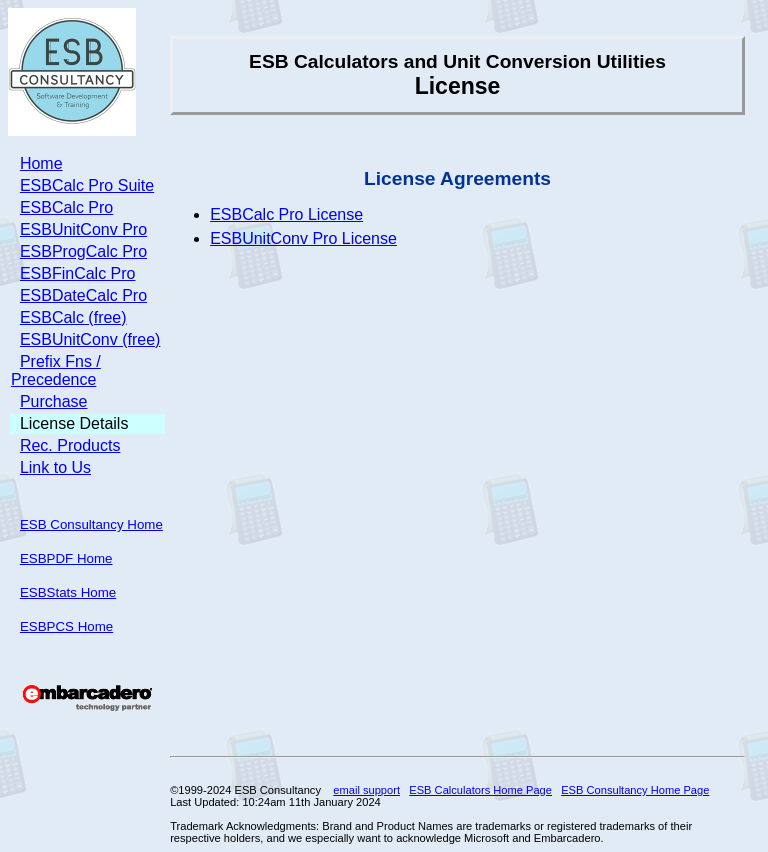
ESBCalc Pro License (286, 214)
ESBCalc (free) (73, 317)
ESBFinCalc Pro (78, 273)
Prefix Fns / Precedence (56, 370)
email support (366, 790)
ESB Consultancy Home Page (635, 790)
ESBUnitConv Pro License (303, 238)
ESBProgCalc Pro (83, 251)
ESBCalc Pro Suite (87, 185)
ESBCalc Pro (66, 207)
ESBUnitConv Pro (83, 229)
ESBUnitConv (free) (90, 339)
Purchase (54, 401)
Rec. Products (70, 445)
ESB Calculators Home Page (480, 790)
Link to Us (55, 467)
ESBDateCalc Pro (83, 295)
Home (41, 163)
